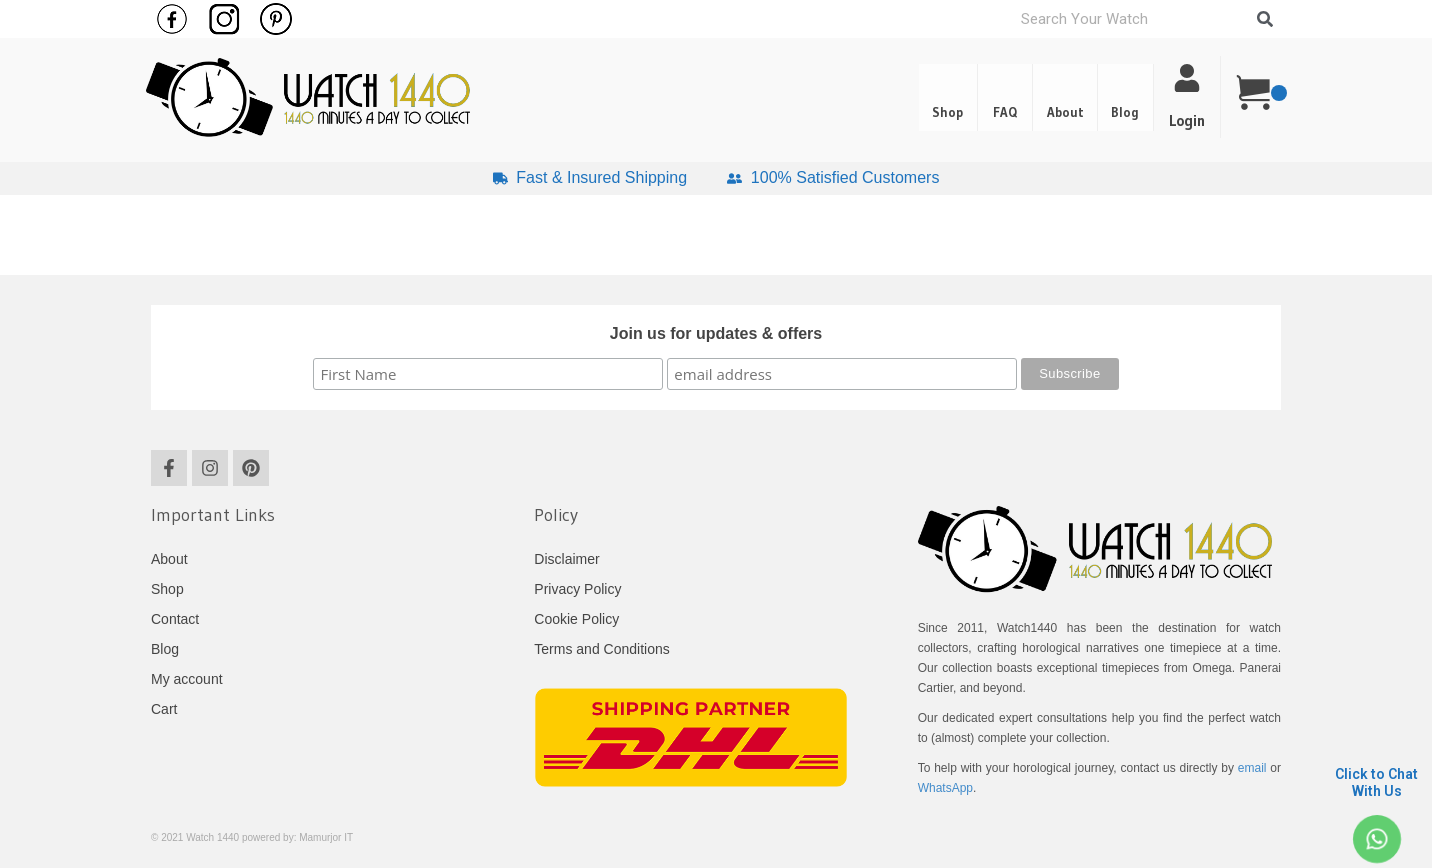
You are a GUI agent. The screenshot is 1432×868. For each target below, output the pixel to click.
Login (1187, 120)
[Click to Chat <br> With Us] (1376, 839)
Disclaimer (566, 559)
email (1252, 768)
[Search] (1265, 19)
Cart (164, 709)
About (1042, 98)
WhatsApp (945, 788)
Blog (1118, 98)
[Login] (1187, 78)
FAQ (968, 98)
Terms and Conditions (601, 649)
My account (187, 679)
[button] (1118, 98)
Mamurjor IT (326, 837)
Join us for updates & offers (716, 333)
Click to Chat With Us (1376, 782)
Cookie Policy (576, 619)
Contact (175, 619)
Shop (896, 98)
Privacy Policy (577, 589)
